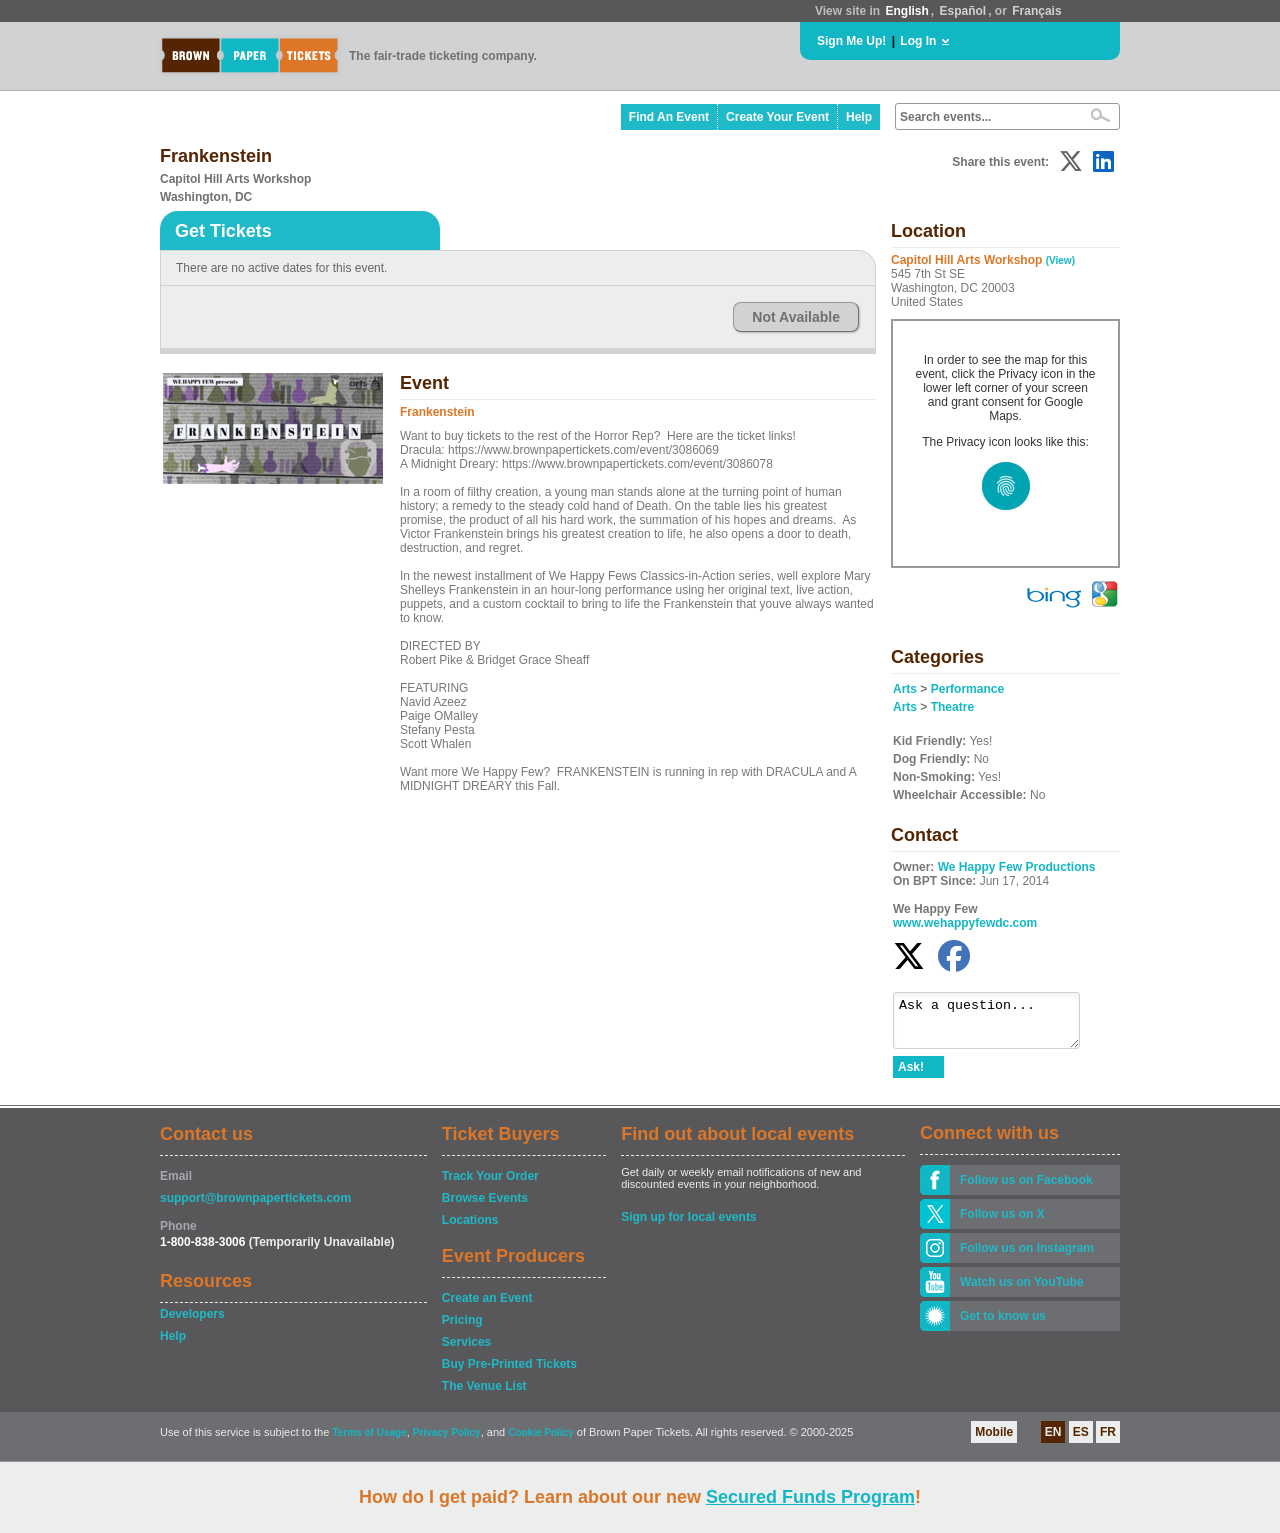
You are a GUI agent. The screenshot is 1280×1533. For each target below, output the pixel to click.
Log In (918, 41)
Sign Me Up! (851, 41)
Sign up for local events (688, 1226)
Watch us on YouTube (1022, 1291)
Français (1036, 11)
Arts (905, 689)
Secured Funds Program (810, 1497)
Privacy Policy (447, 1441)
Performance (967, 689)
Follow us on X (1002, 1223)
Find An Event (669, 117)
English (906, 11)
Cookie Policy (541, 1441)
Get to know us (1003, 1325)
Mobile (994, 1441)
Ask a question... (996, 1025)
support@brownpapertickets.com (255, 1207)
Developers (192, 1323)
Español (963, 11)
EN (1053, 1441)
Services (466, 1351)
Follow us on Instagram (1027, 1257)
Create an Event (487, 1307)
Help (859, 117)
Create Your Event (777, 117)
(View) (1060, 260)
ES (1081, 1441)
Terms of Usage (369, 1441)
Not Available (796, 317)
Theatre (952, 707)
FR (1108, 1441)
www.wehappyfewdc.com (965, 923)
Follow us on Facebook (1026, 1189)
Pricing (462, 1329)
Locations (470, 1229)
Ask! (911, 1076)
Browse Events (485, 1207)
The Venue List (484, 1395)
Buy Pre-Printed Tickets (509, 1373)
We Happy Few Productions (1017, 867)
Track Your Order (490, 1185)
